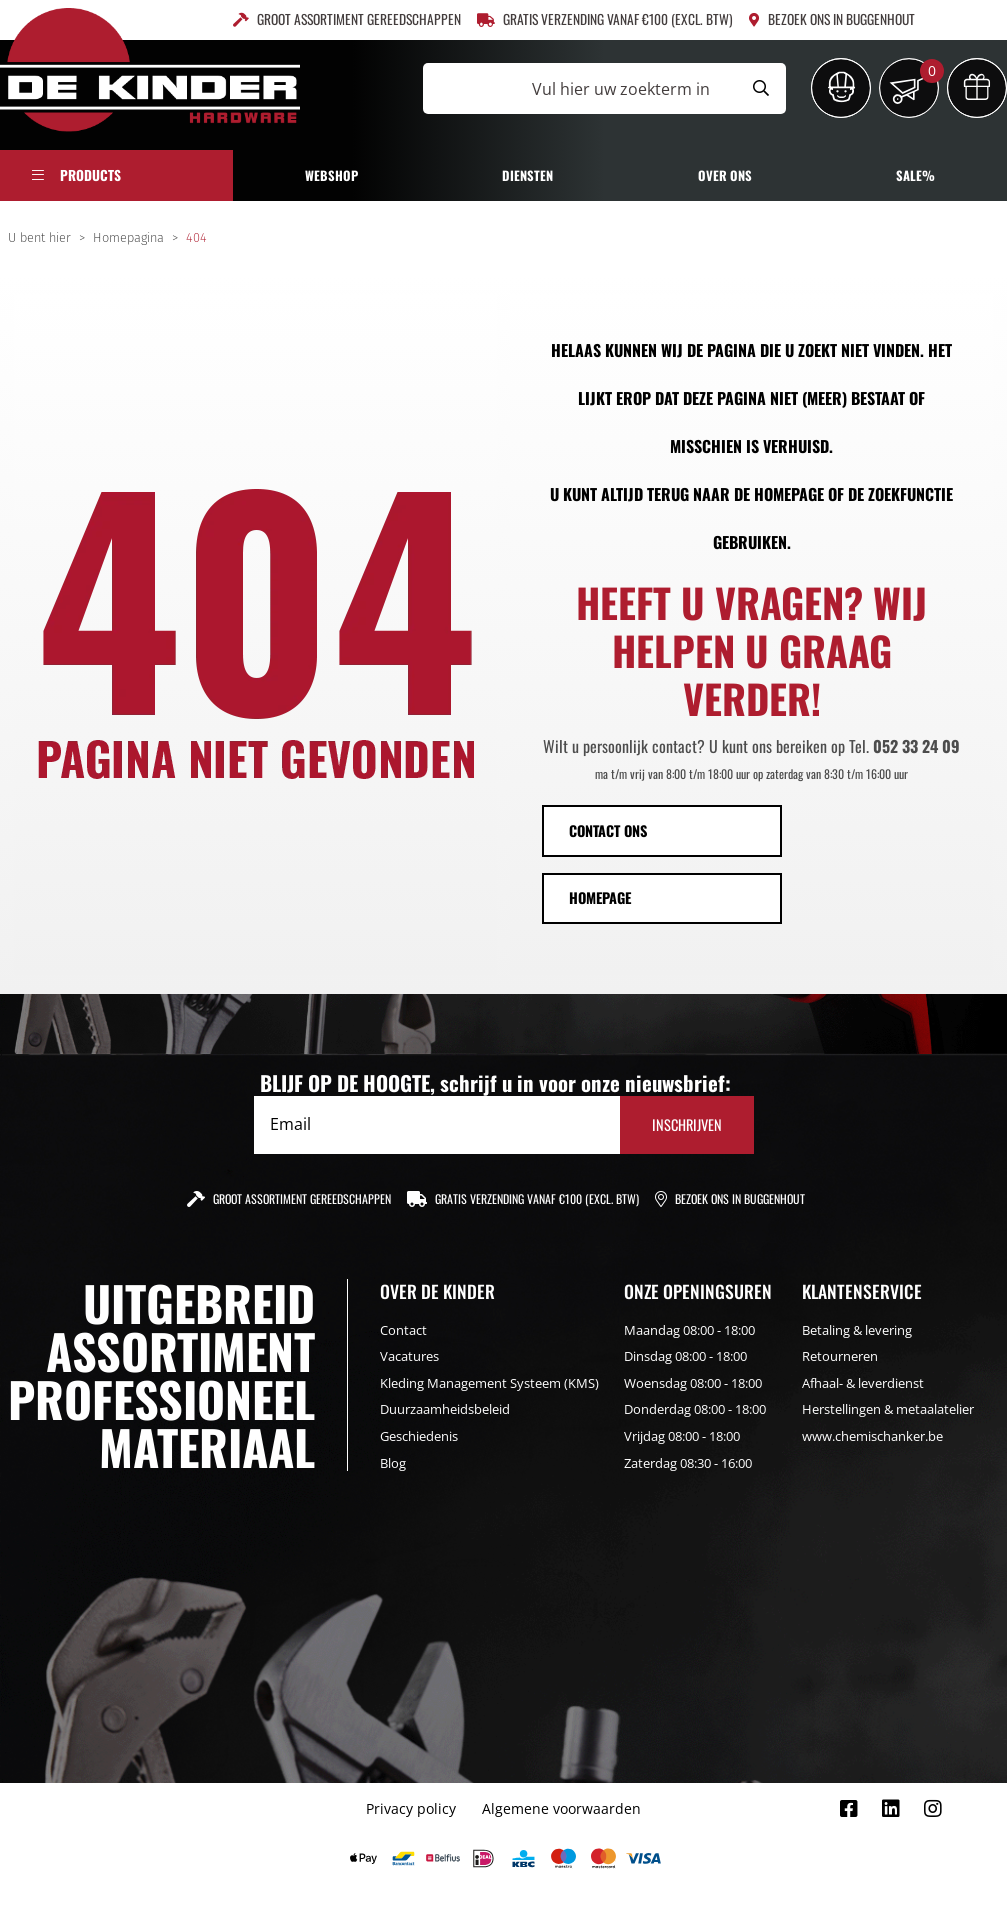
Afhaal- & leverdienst (863, 1383)
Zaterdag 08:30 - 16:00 (688, 1463)
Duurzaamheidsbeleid (445, 1409)
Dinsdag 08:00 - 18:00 (685, 1356)
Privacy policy (411, 1808)
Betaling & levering (857, 1330)
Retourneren (840, 1356)
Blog (393, 1463)
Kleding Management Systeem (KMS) (489, 1383)
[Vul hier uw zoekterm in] (579, 88)
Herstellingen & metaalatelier (888, 1409)
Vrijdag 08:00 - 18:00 (682, 1436)
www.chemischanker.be (872, 1436)
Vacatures (409, 1356)
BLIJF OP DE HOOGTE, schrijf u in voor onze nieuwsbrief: (495, 1083)
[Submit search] (761, 88)
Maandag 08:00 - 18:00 (689, 1330)
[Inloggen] (841, 88)
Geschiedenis (419, 1436)
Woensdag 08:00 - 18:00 (693, 1383)
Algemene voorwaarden (561, 1808)
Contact (403, 1330)
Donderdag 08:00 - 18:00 (695, 1409)
